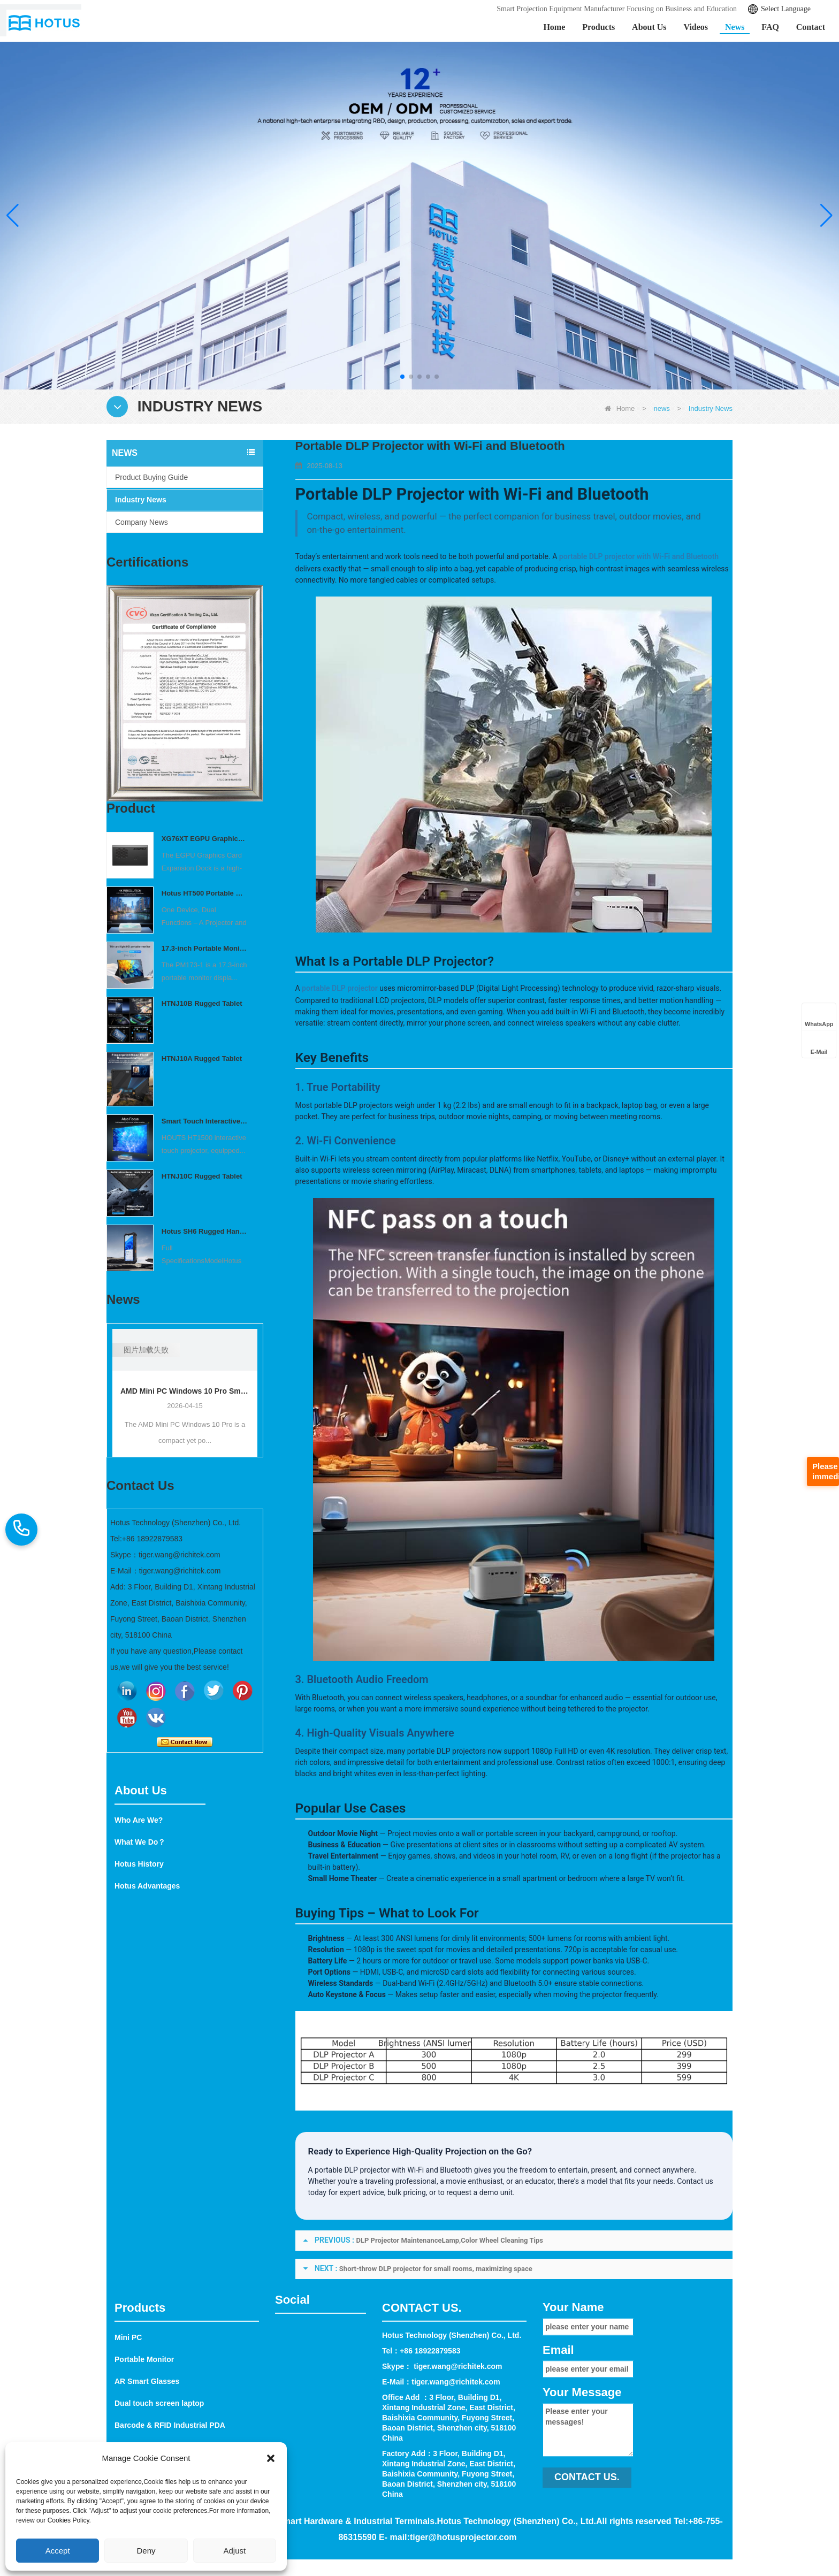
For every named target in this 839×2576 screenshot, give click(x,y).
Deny (145, 2550)
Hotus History (139, 1925)
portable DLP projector (340, 988)
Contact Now (184, 1742)
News (734, 27)
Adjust (234, 2550)
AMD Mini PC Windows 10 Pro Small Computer (184, 1391)
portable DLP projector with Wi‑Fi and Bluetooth (639, 556)
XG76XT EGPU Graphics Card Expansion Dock (205, 839)
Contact (810, 27)
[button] (402, 376)
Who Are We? (139, 1881)
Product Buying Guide (151, 477)
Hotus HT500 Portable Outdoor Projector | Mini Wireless (205, 893)
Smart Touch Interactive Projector (205, 1121)
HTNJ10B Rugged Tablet (202, 1003)
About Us (649, 27)
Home (554, 27)
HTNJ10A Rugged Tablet (202, 1058)
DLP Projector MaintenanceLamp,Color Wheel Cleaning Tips (449, 2240)
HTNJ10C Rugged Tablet (202, 1176)
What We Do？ (140, 1903)
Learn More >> (104, 232)
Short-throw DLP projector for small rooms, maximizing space (435, 2269)
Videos (695, 27)
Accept (57, 2550)
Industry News (140, 499)
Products (598, 27)
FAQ (770, 27)
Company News (141, 522)
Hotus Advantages (147, 1947)
